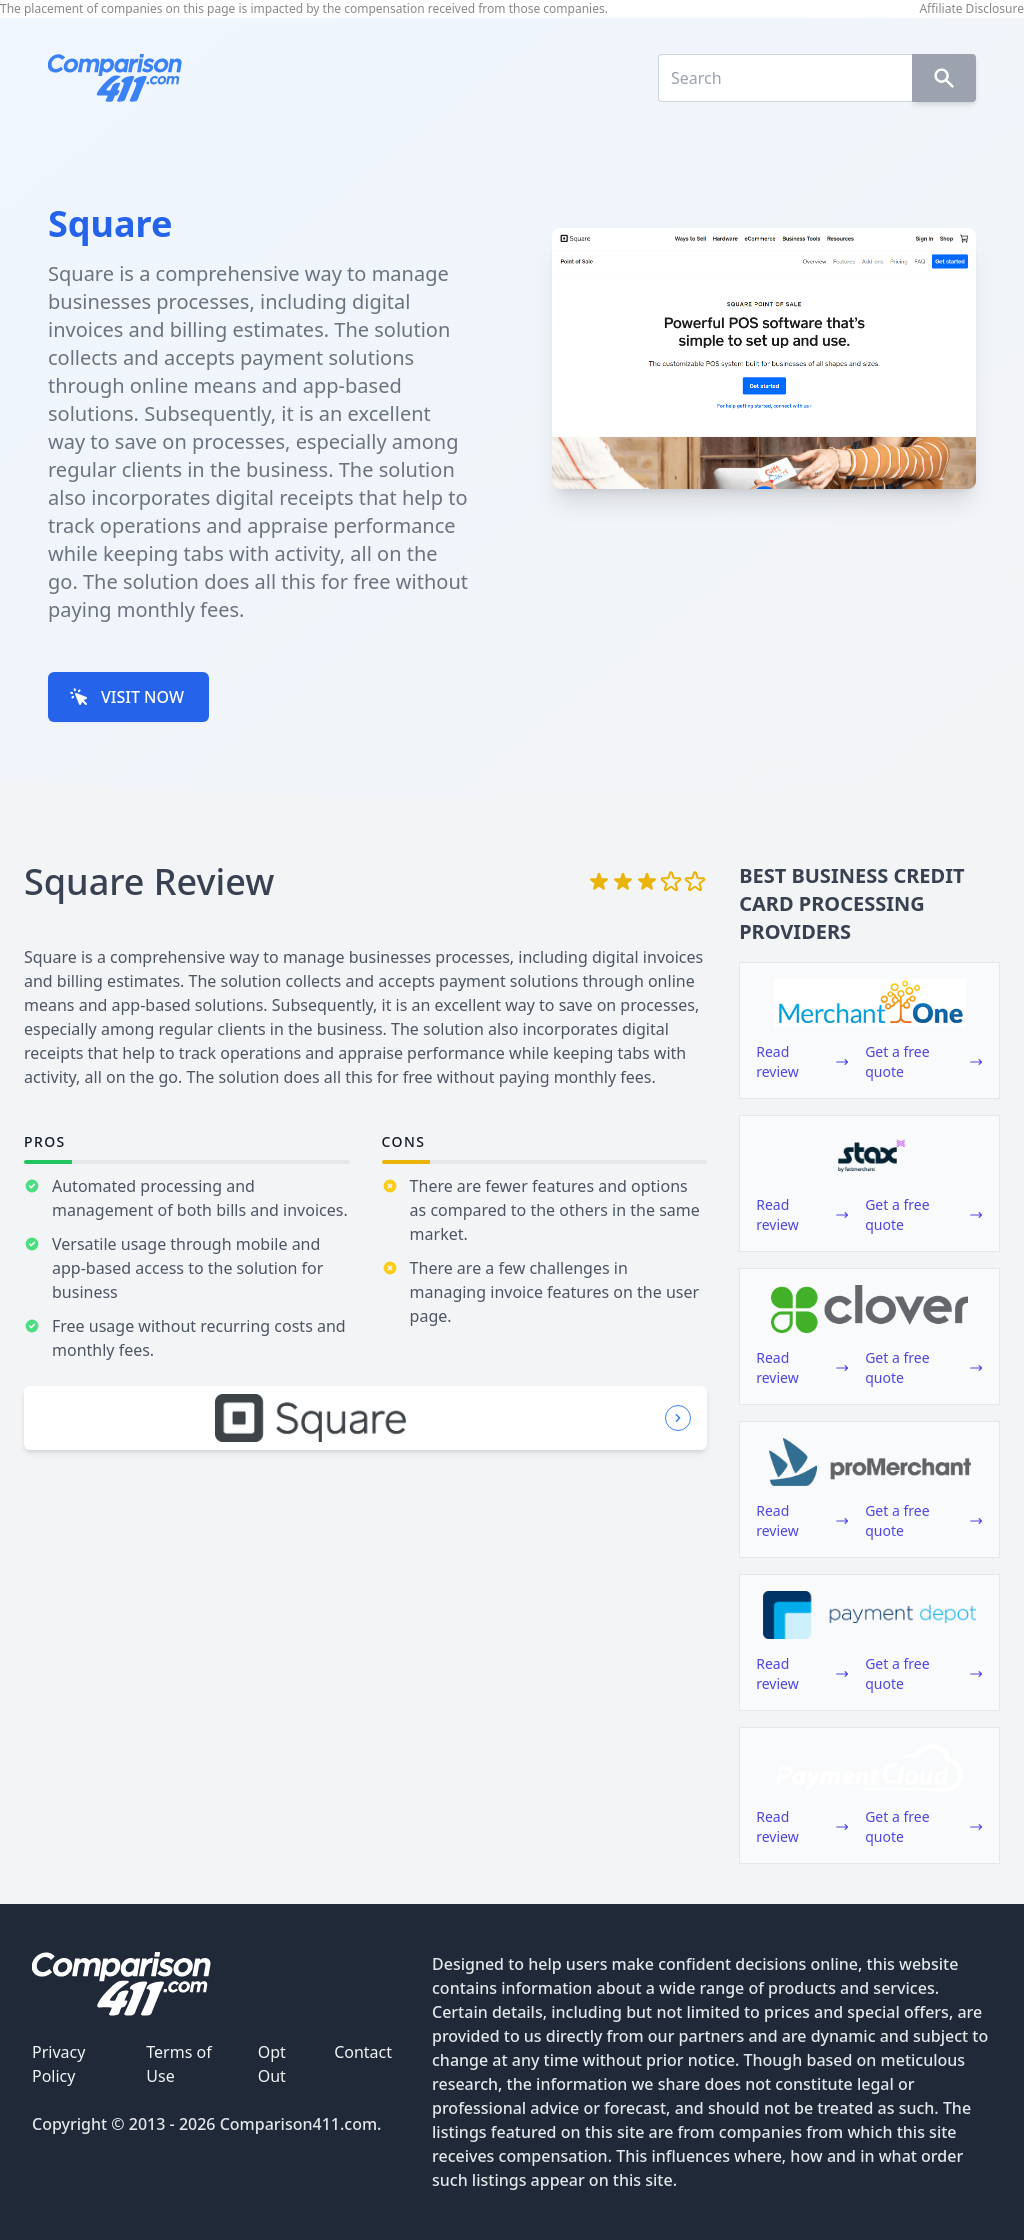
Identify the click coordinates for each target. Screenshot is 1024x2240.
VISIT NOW (126, 697)
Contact (363, 2052)
